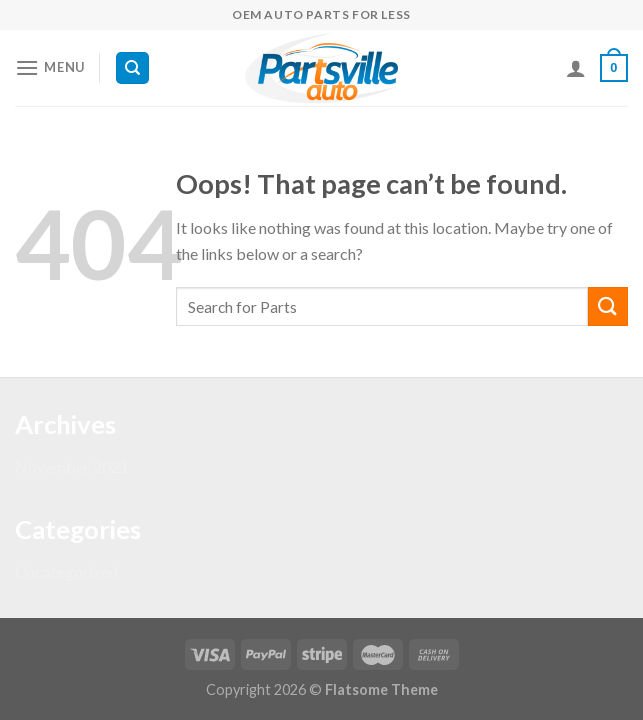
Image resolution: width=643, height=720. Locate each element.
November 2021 (72, 466)
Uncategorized (66, 571)
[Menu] (50, 67)
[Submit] (608, 306)
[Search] (132, 68)
